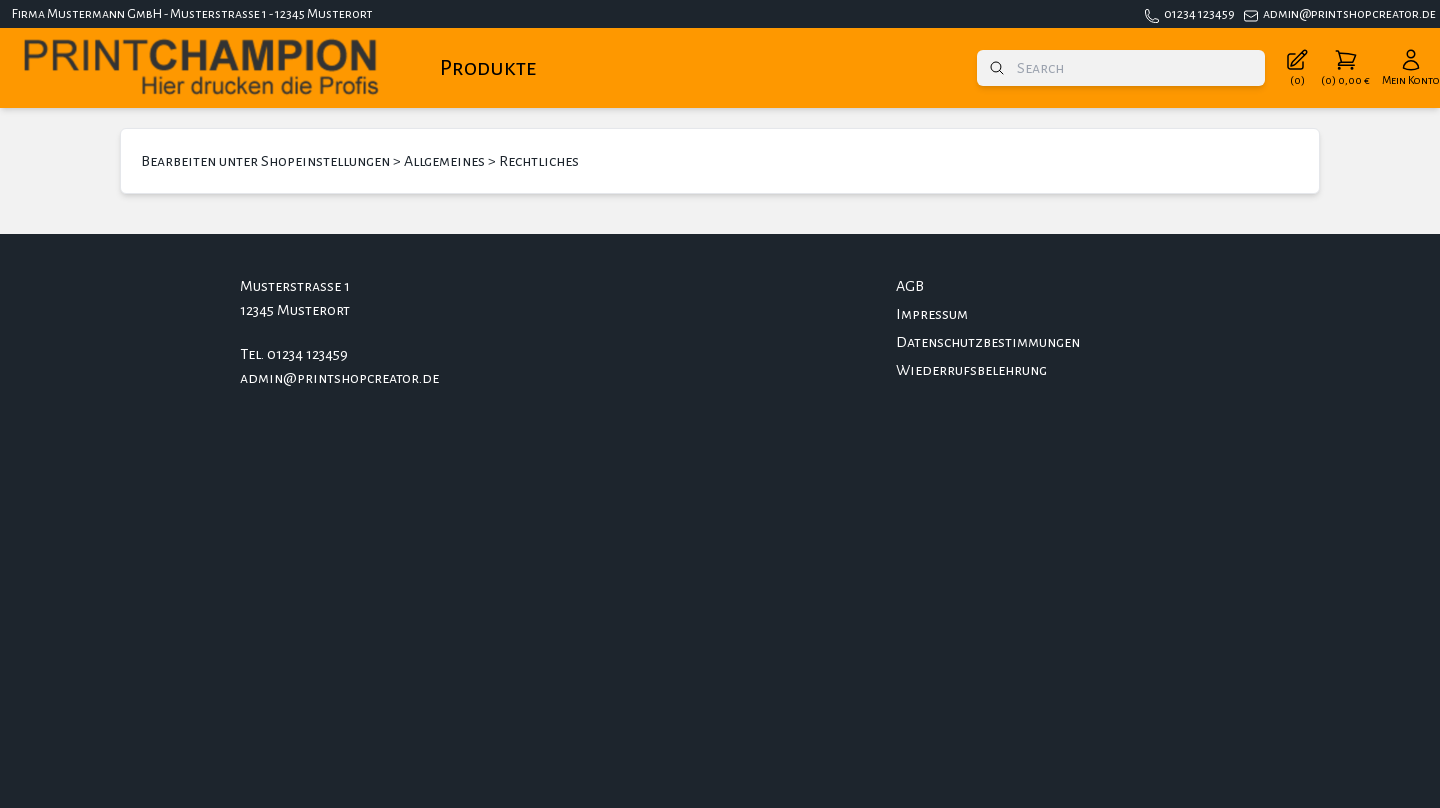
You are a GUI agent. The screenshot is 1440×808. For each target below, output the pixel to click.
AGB (910, 286)
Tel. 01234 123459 (294, 354)
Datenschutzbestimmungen (988, 342)
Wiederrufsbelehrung (971, 370)
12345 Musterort (295, 310)
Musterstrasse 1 (295, 286)
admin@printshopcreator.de (1349, 14)
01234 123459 (1199, 14)
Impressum (932, 314)
